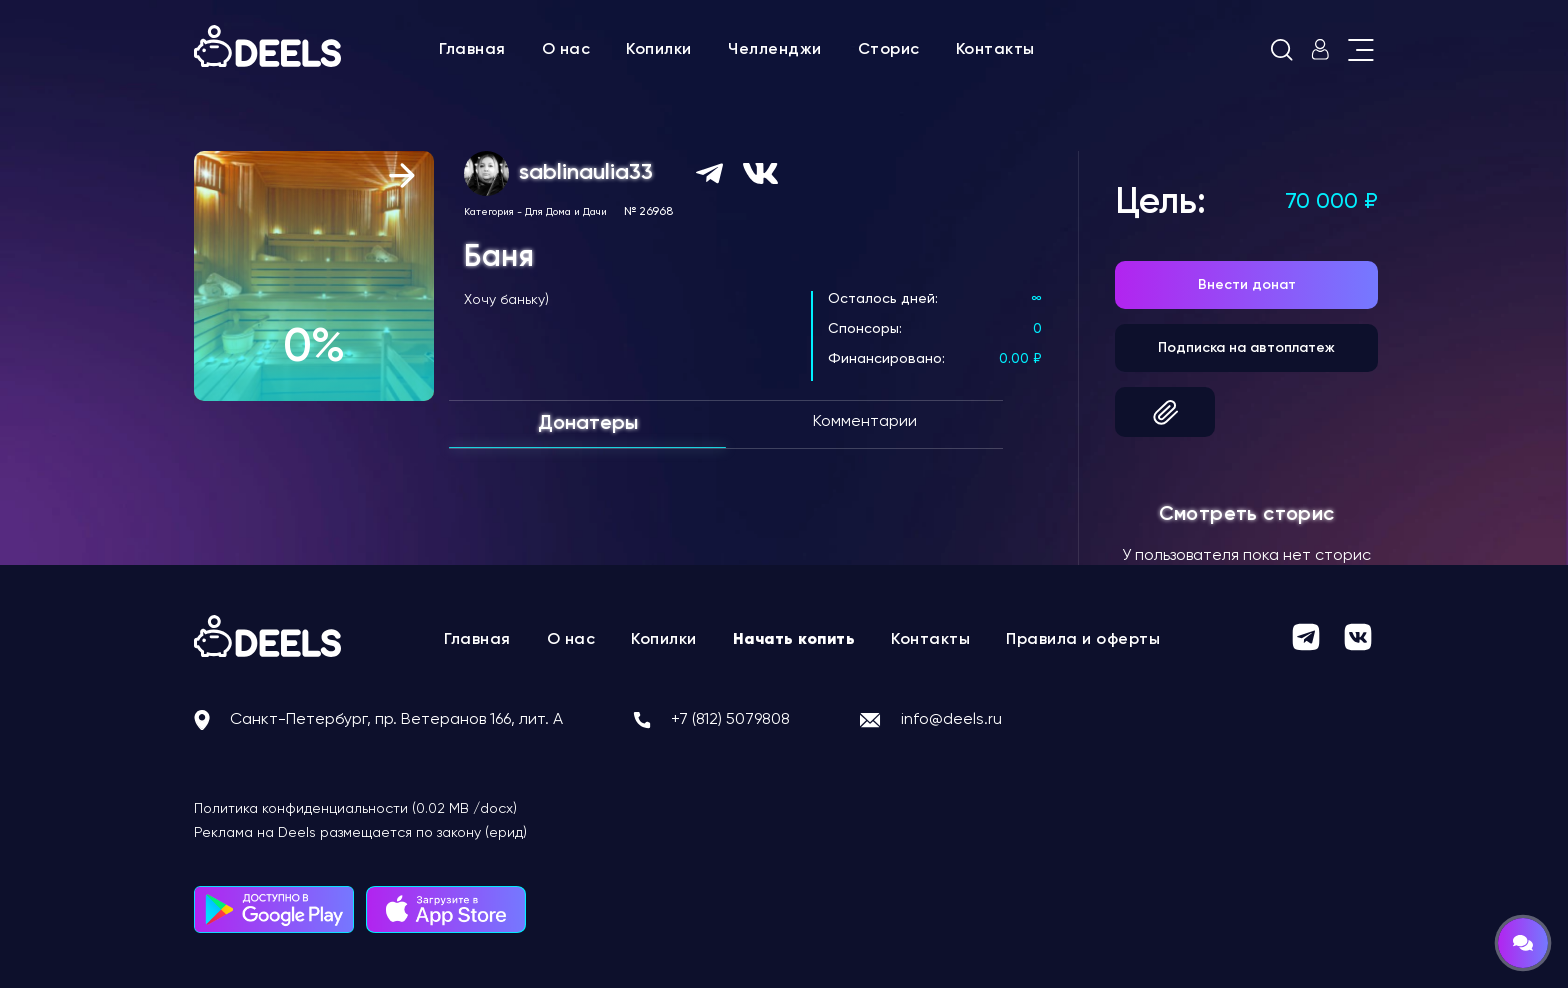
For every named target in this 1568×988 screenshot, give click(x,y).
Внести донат (1247, 285)
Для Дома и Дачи (566, 212)
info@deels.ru (951, 720)
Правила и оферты (1083, 640)
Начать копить (794, 640)
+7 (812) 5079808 (730, 720)
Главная (472, 50)
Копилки (659, 50)
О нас (566, 50)
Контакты (995, 50)
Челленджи (775, 50)
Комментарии (865, 422)
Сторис (889, 50)
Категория (489, 212)
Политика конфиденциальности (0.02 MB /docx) (355, 809)
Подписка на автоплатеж (1246, 348)
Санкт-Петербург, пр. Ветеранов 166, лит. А (396, 720)
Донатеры (588, 424)
